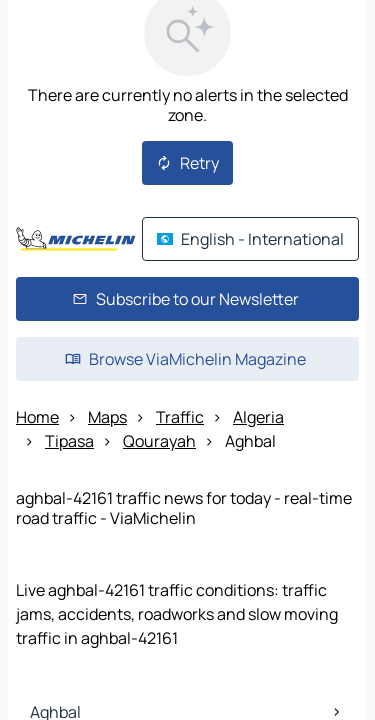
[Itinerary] (310, 402)
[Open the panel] (187, 452)
